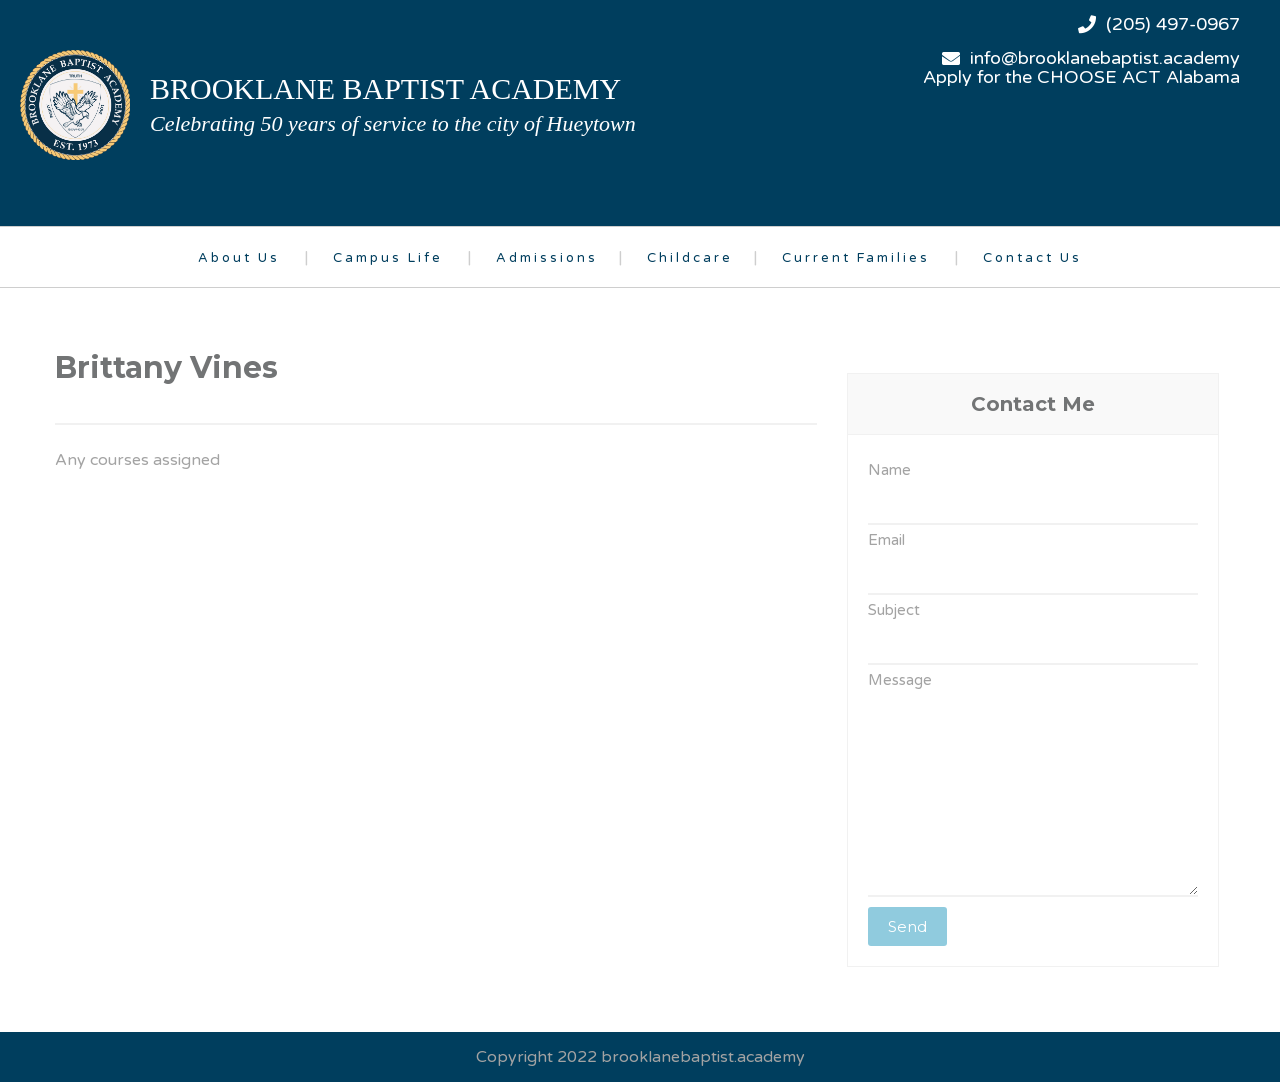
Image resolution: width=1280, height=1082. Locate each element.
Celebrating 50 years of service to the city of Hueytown (393, 123)
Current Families (856, 258)
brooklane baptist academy (385, 88)
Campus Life (388, 258)
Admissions (547, 258)
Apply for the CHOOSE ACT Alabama (1081, 77)
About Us (239, 258)
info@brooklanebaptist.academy (1105, 58)
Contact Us (1032, 258)
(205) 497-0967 (1173, 24)
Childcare (690, 258)
